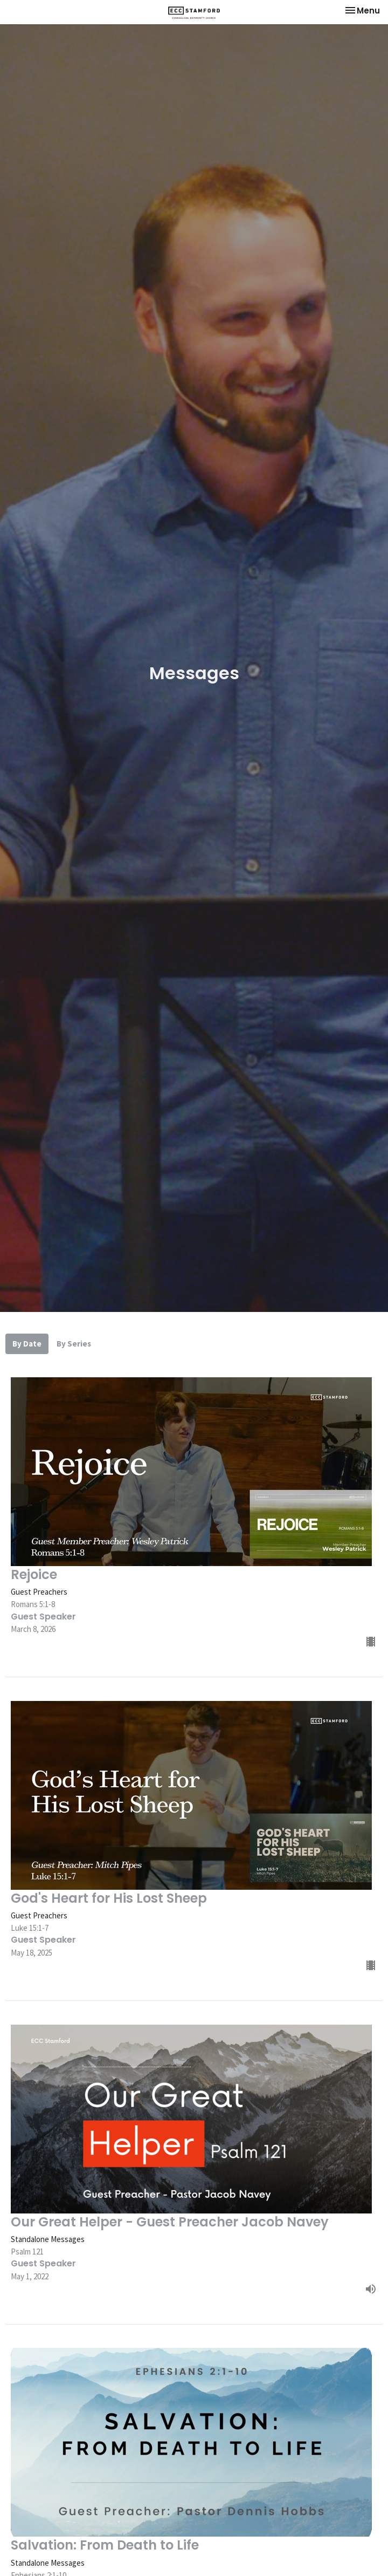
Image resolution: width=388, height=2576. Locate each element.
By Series (74, 1343)
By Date (26, 1343)
